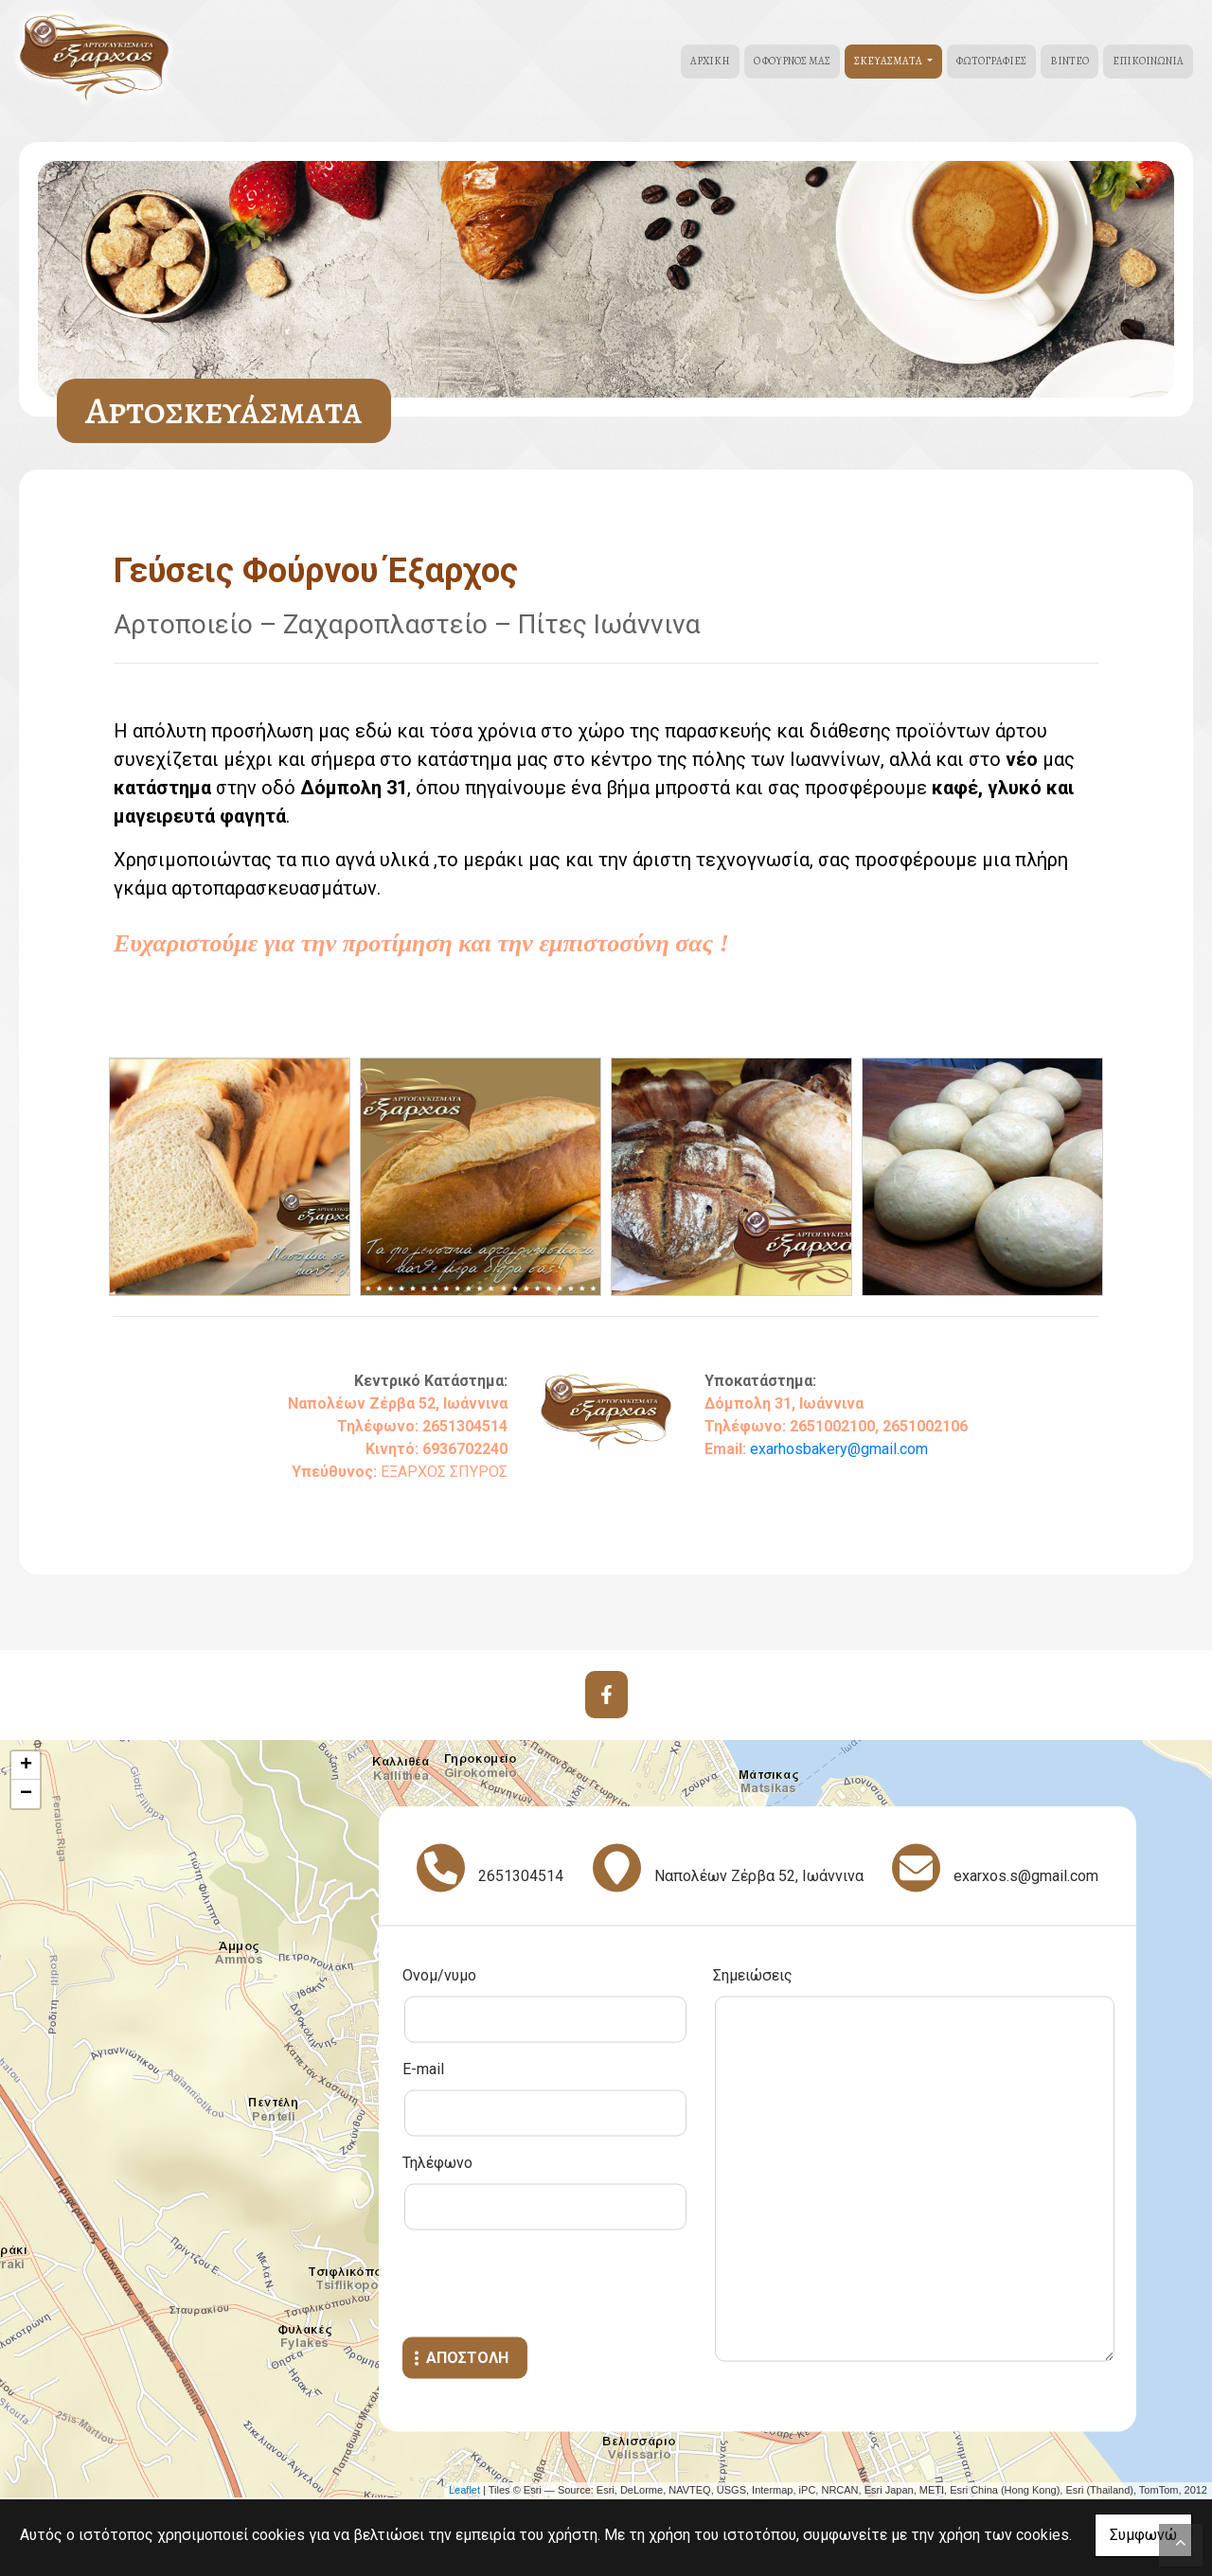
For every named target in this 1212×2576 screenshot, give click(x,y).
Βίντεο (1069, 61)
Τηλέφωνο (437, 2163)
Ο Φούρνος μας (792, 61)
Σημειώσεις (753, 1975)
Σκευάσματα (889, 61)
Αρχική (710, 61)
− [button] (26, 1794)
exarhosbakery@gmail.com (839, 1449)
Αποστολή (467, 2358)
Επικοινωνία (1148, 61)
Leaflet (464, 2490)
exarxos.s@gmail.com (1026, 1876)
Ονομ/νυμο (439, 1975)
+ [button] (26, 1765)
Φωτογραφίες (991, 61)
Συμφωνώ (1143, 2535)
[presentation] (546, 2286)
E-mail (423, 2069)
